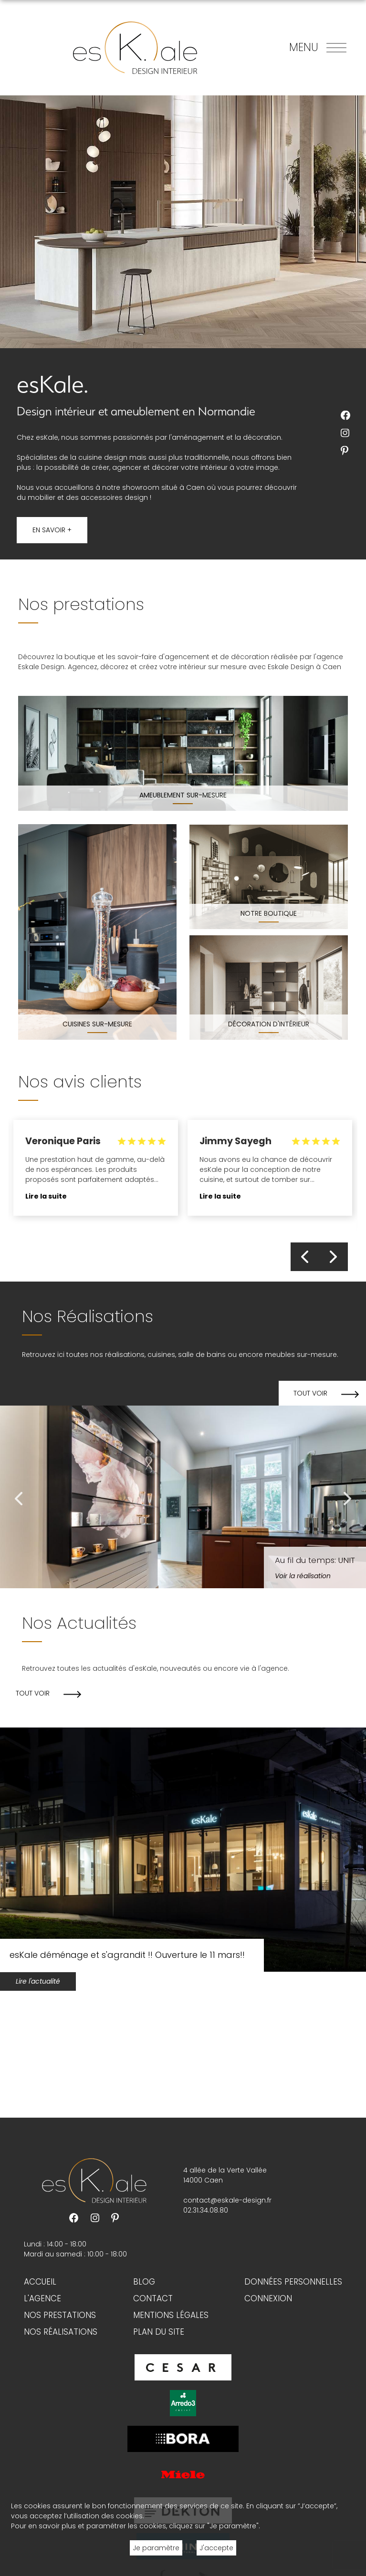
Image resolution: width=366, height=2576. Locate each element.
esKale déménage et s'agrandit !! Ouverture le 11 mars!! (127, 1955)
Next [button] (333, 1256)
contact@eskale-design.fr (227, 2200)
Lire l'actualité (38, 1981)
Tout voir (310, 1393)
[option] (96, 1172)
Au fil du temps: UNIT (315, 1560)
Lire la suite (46, 1196)
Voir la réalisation (303, 1576)
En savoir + (52, 530)
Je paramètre (156, 2548)
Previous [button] (305, 1256)
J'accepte (216, 2548)
